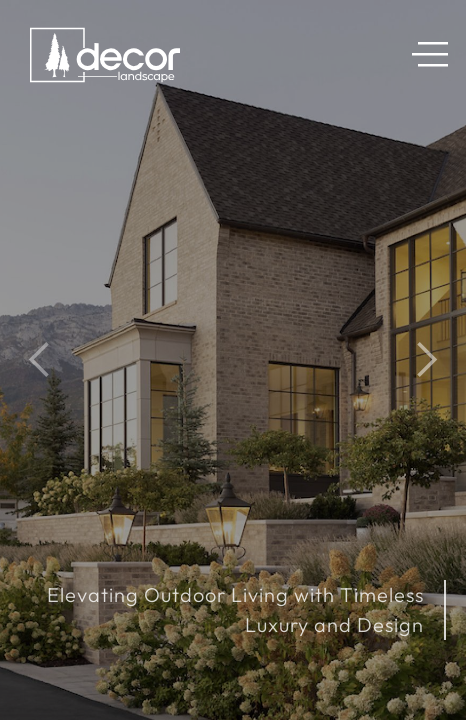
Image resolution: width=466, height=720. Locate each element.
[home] (100, 59)
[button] (438, 59)
